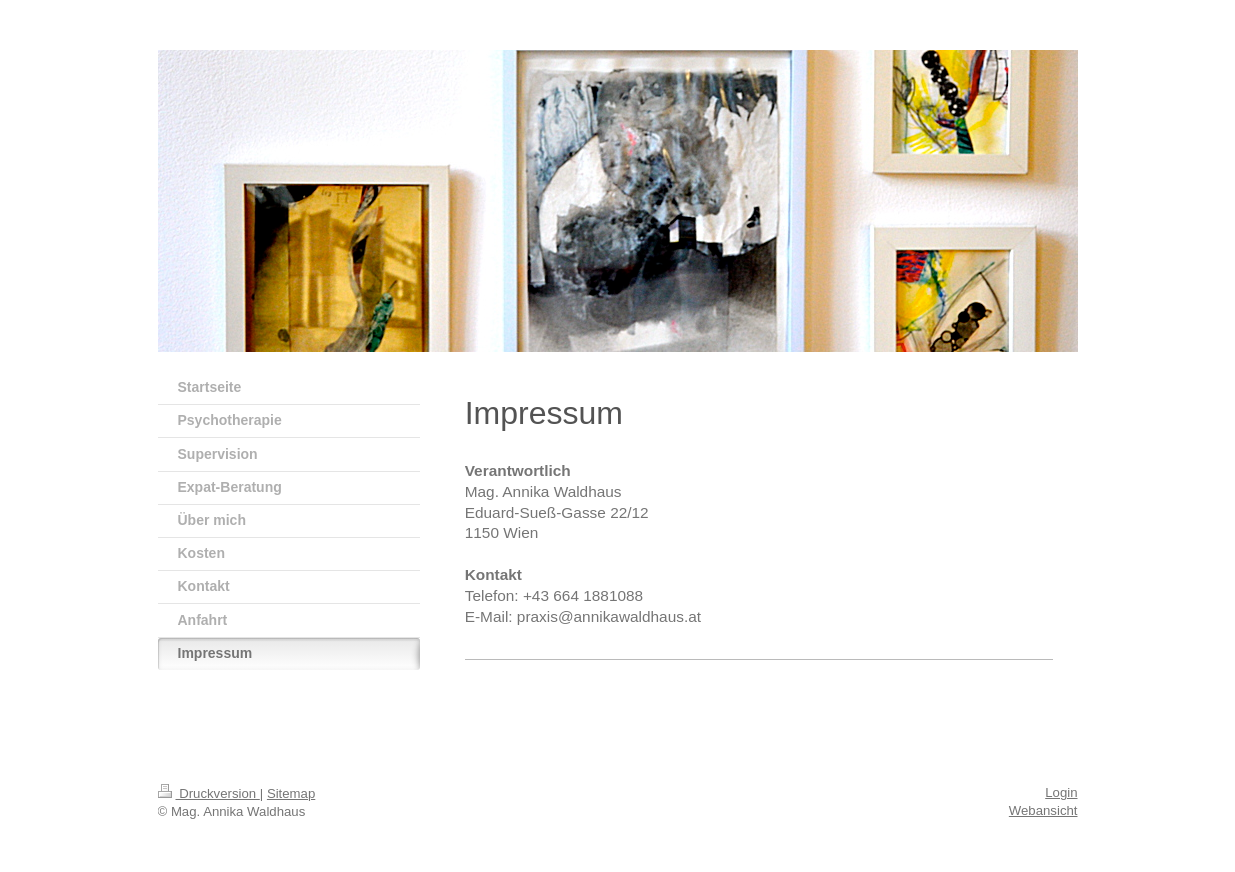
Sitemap (291, 793)
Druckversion (209, 793)
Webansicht (1043, 810)
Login (1061, 792)
